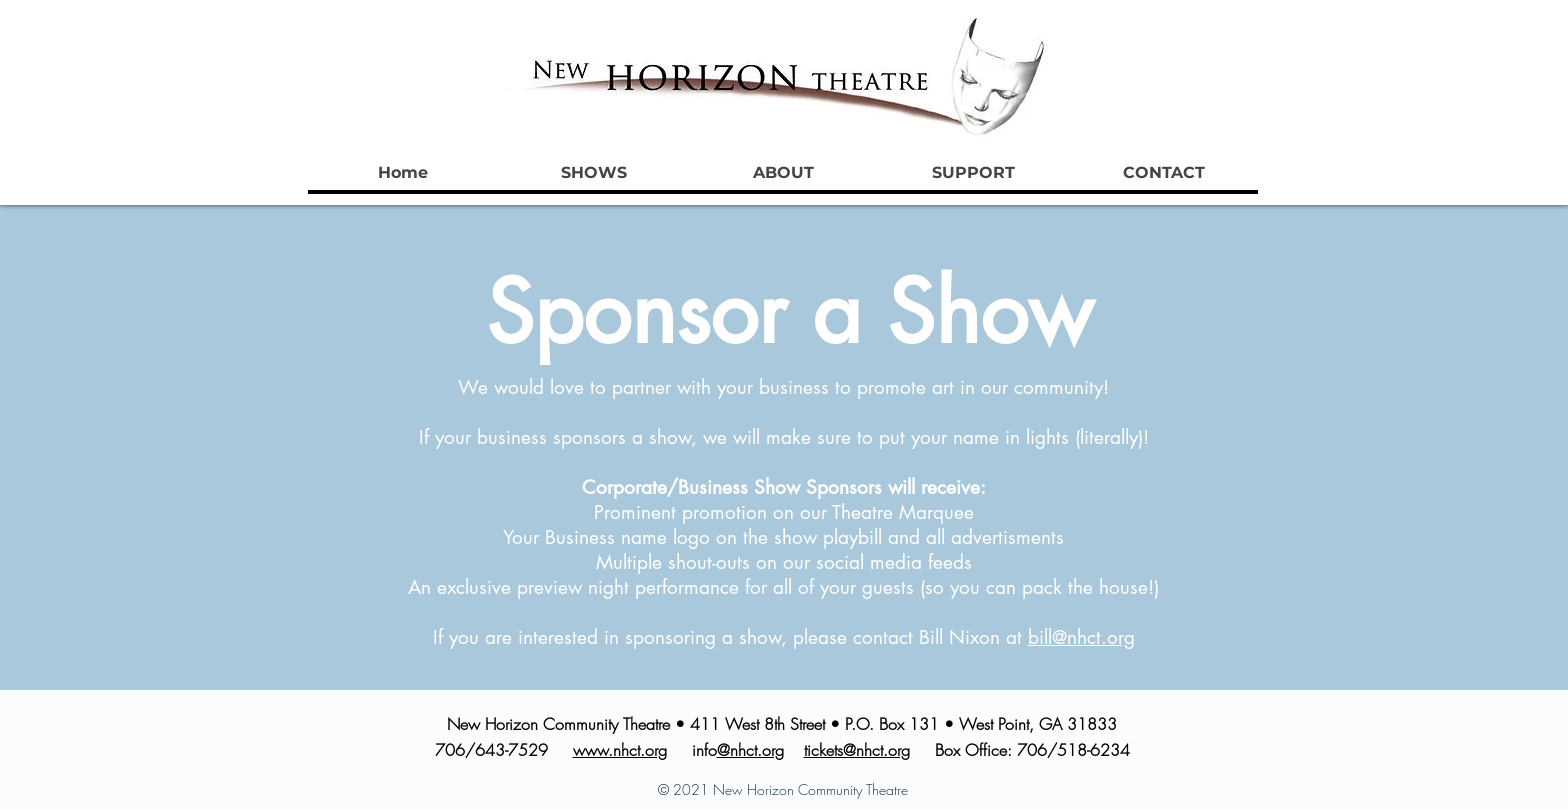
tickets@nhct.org (857, 750)
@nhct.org (750, 750)
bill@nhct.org (1081, 637)
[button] (593, 172)
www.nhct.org (620, 750)
